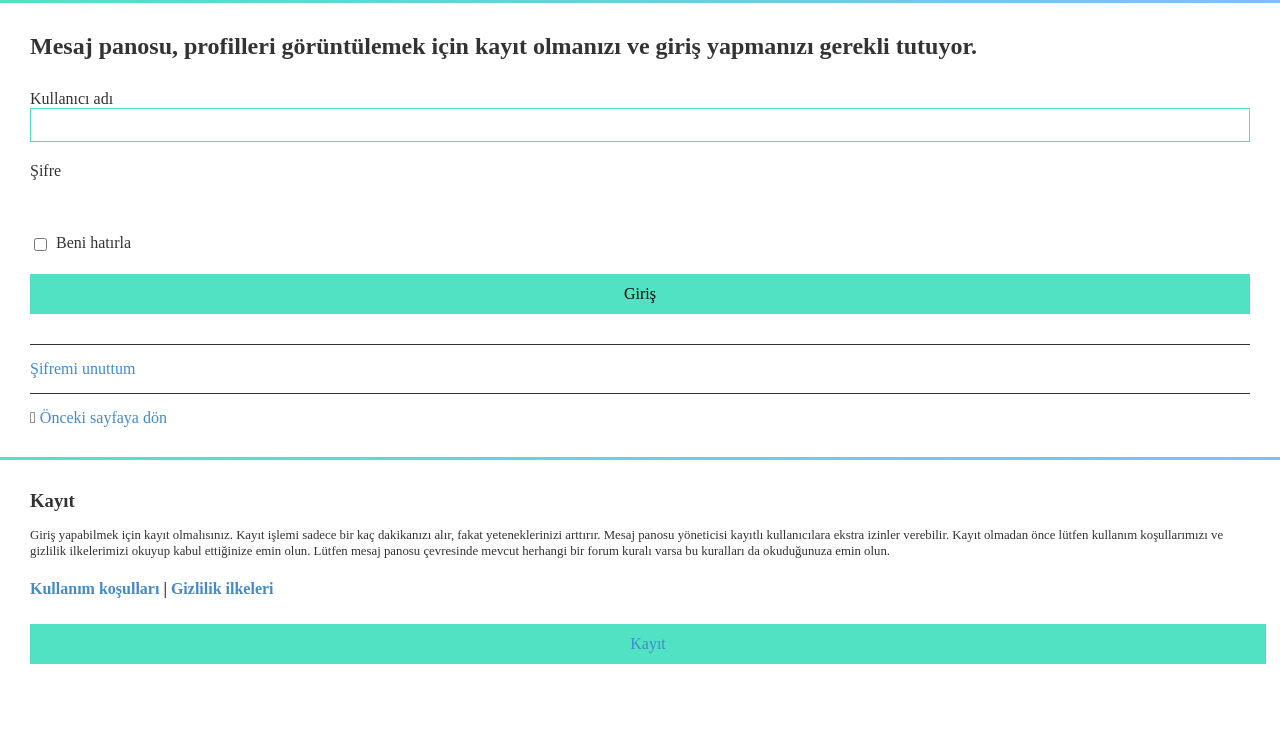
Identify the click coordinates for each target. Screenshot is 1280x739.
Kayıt (648, 643)
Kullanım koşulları (94, 588)
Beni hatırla (82, 242)
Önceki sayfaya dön (103, 417)
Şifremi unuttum (82, 368)
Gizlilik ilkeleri (222, 588)
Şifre (45, 170)
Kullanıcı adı (71, 98)
